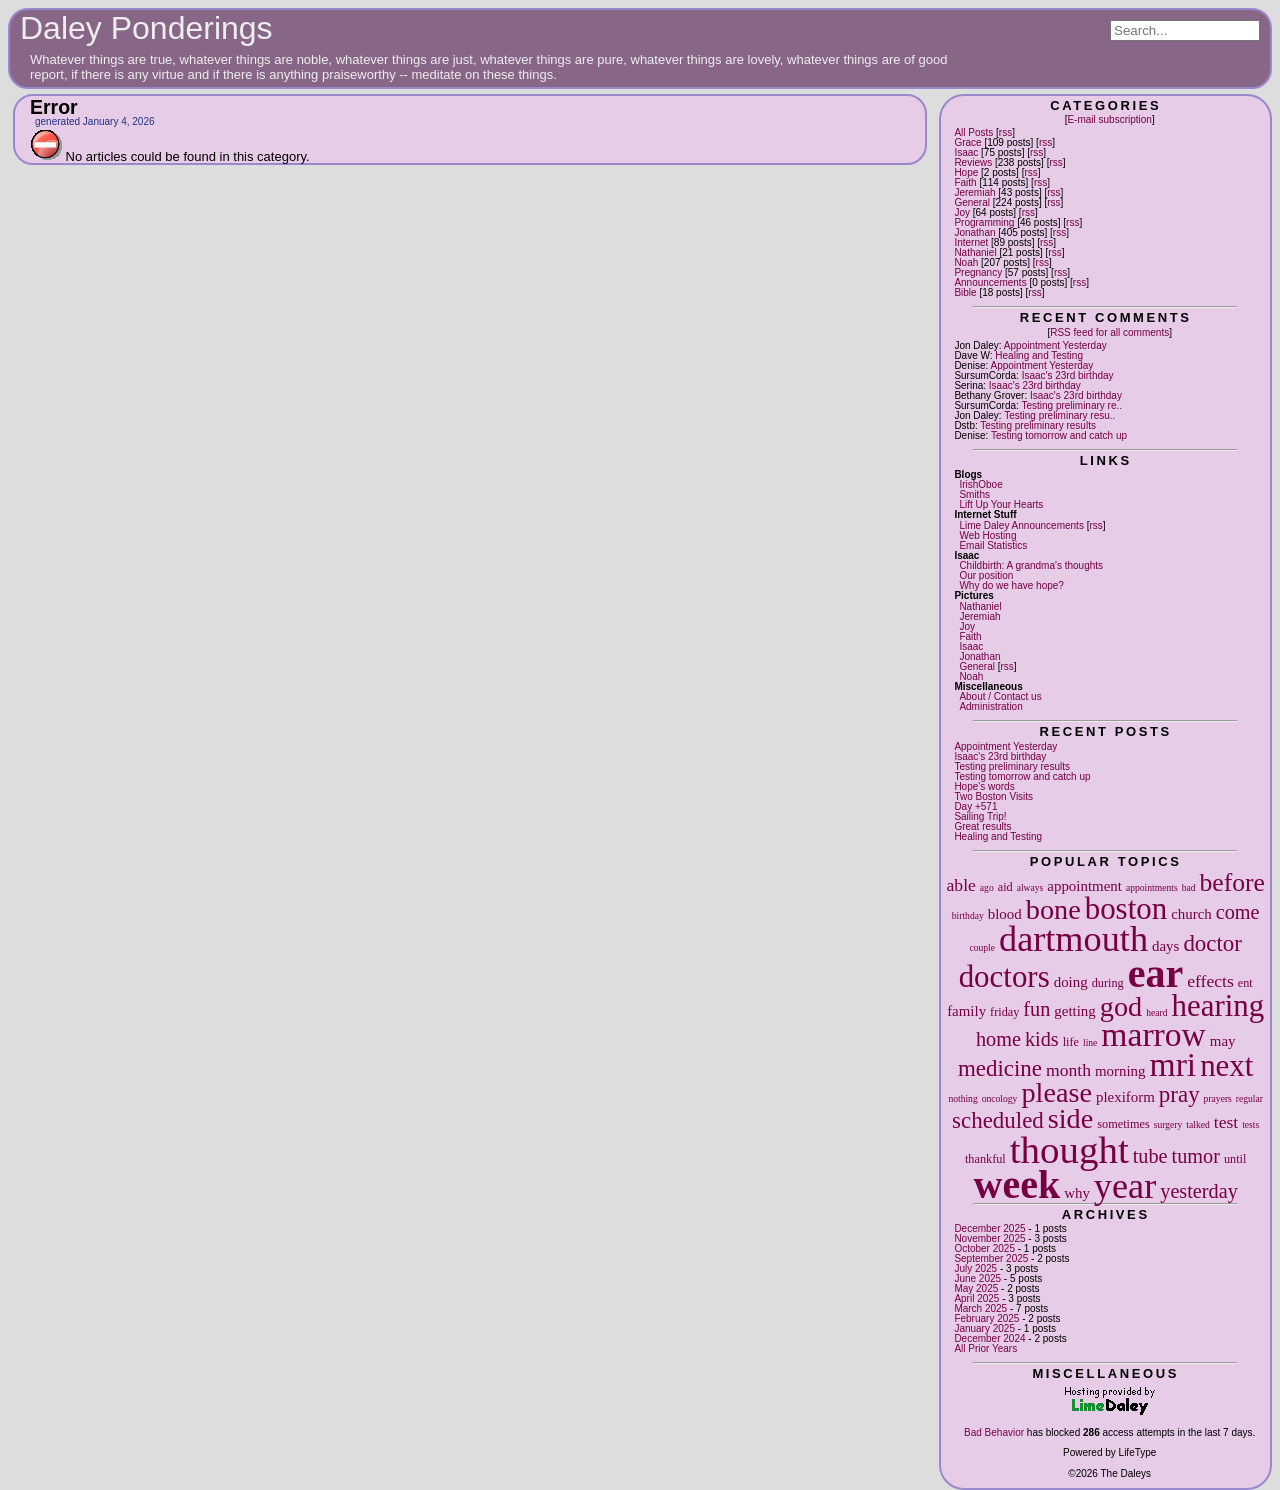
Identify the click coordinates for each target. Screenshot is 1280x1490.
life (1071, 1042)
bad (1189, 887)
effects (1210, 981)
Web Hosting (987, 535)
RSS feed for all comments (1109, 332)
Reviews (973, 162)
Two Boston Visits (993, 796)
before (1231, 882)
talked (1197, 1124)
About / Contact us (1000, 696)
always (1030, 887)
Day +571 (975, 806)
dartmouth (1073, 939)
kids (1042, 1039)
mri (1173, 1064)
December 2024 (989, 1338)
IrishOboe (980, 484)
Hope (966, 172)
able (961, 885)
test (1226, 1122)
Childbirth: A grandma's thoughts (1031, 565)
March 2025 (980, 1308)
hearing (1217, 1005)
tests (1250, 1124)
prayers (1218, 1098)
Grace (967, 142)
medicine (1000, 1068)
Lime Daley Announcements (1021, 525)
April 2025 (976, 1298)
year (1125, 1186)
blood (1005, 914)
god (1121, 1006)
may (1223, 1041)
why (1077, 1193)
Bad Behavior (994, 1432)
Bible (965, 292)
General (972, 202)
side (1071, 1118)
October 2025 (984, 1248)
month (1068, 1070)
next (1226, 1065)
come (1238, 912)
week (1017, 1184)
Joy (962, 212)
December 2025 (989, 1228)
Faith (965, 182)
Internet (971, 242)
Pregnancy (978, 272)
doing (1071, 982)
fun (1036, 1009)
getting (1074, 1011)
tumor (1196, 1156)
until (1235, 1159)
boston (1126, 908)
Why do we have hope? (1011, 585)
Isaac (966, 152)
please (1056, 1092)
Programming (984, 222)
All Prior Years (985, 1348)
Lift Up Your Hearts (1001, 504)
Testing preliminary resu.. (1059, 415)
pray (1179, 1094)
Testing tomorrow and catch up (1059, 435)
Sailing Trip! (980, 816)
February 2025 (986, 1318)
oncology (1000, 1098)
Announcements (990, 282)
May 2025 (976, 1288)
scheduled (998, 1120)
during (1108, 983)
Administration (990, 706)
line (1090, 1042)
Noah (966, 262)
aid (1005, 887)
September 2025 (991, 1258)
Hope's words (984, 786)
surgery (1168, 1124)
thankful (985, 1159)
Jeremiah (974, 192)
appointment (1084, 886)
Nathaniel (975, 252)
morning (1120, 1071)
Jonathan (974, 232)
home (998, 1039)
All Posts (973, 132)
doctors (1004, 976)
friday (1004, 1012)
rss (1005, 132)
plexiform (1125, 1097)
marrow (1153, 1034)
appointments (1152, 887)
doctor (1212, 943)
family (966, 1011)
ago (987, 887)
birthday (968, 915)
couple (982, 947)
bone (1053, 909)
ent (1245, 983)
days (1165, 946)
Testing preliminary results (1038, 425)
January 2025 (984, 1328)
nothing (962, 1098)
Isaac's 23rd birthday (1068, 375)
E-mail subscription (1109, 119)
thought (1069, 1149)
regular (1249, 1098)
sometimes (1123, 1124)
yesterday (1199, 1191)
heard (1156, 1012)
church (1191, 914)
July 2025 (975, 1268)
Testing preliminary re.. (1071, 405)
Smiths (974, 494)
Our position (986, 575)
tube (1150, 1156)
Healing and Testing (1039, 355)
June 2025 (977, 1278)
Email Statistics (993, 545)
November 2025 (989, 1238)
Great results (982, 826)
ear (1156, 973)
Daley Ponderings (146, 28)
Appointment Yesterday (1055, 345)
